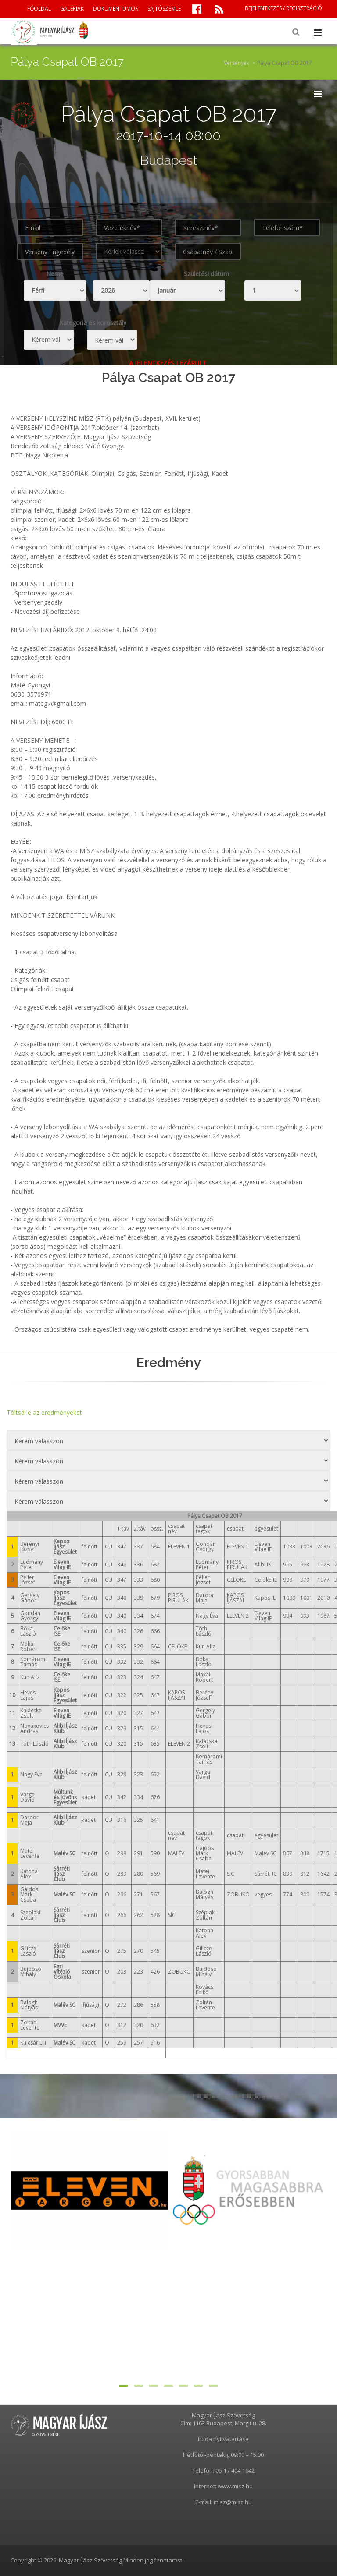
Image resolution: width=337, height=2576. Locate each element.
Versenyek (236, 63)
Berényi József (29, 1546)
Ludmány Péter (31, 1564)
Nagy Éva (31, 1774)
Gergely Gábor (29, 1597)
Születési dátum (206, 273)
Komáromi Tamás (33, 1661)
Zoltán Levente (29, 2025)
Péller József (27, 1579)
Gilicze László (28, 1951)
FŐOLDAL (39, 8)
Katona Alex (29, 1873)
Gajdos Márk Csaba (29, 1894)
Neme (55, 273)
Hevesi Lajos (28, 1695)
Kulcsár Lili (33, 2042)
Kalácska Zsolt (31, 1713)
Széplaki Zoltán (30, 1915)
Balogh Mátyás (29, 2004)
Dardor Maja (29, 1820)
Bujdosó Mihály (30, 1971)
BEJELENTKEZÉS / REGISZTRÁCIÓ (283, 8)
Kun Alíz (29, 1677)
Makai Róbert (28, 1646)
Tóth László (34, 1743)
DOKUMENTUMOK (115, 8)
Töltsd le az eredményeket (44, 1412)
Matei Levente (29, 1853)
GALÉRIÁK (72, 8)
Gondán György (30, 1615)
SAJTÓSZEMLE (164, 8)
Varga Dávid (27, 1797)
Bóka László (28, 1631)
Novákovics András (34, 1728)
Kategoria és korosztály (92, 323)
